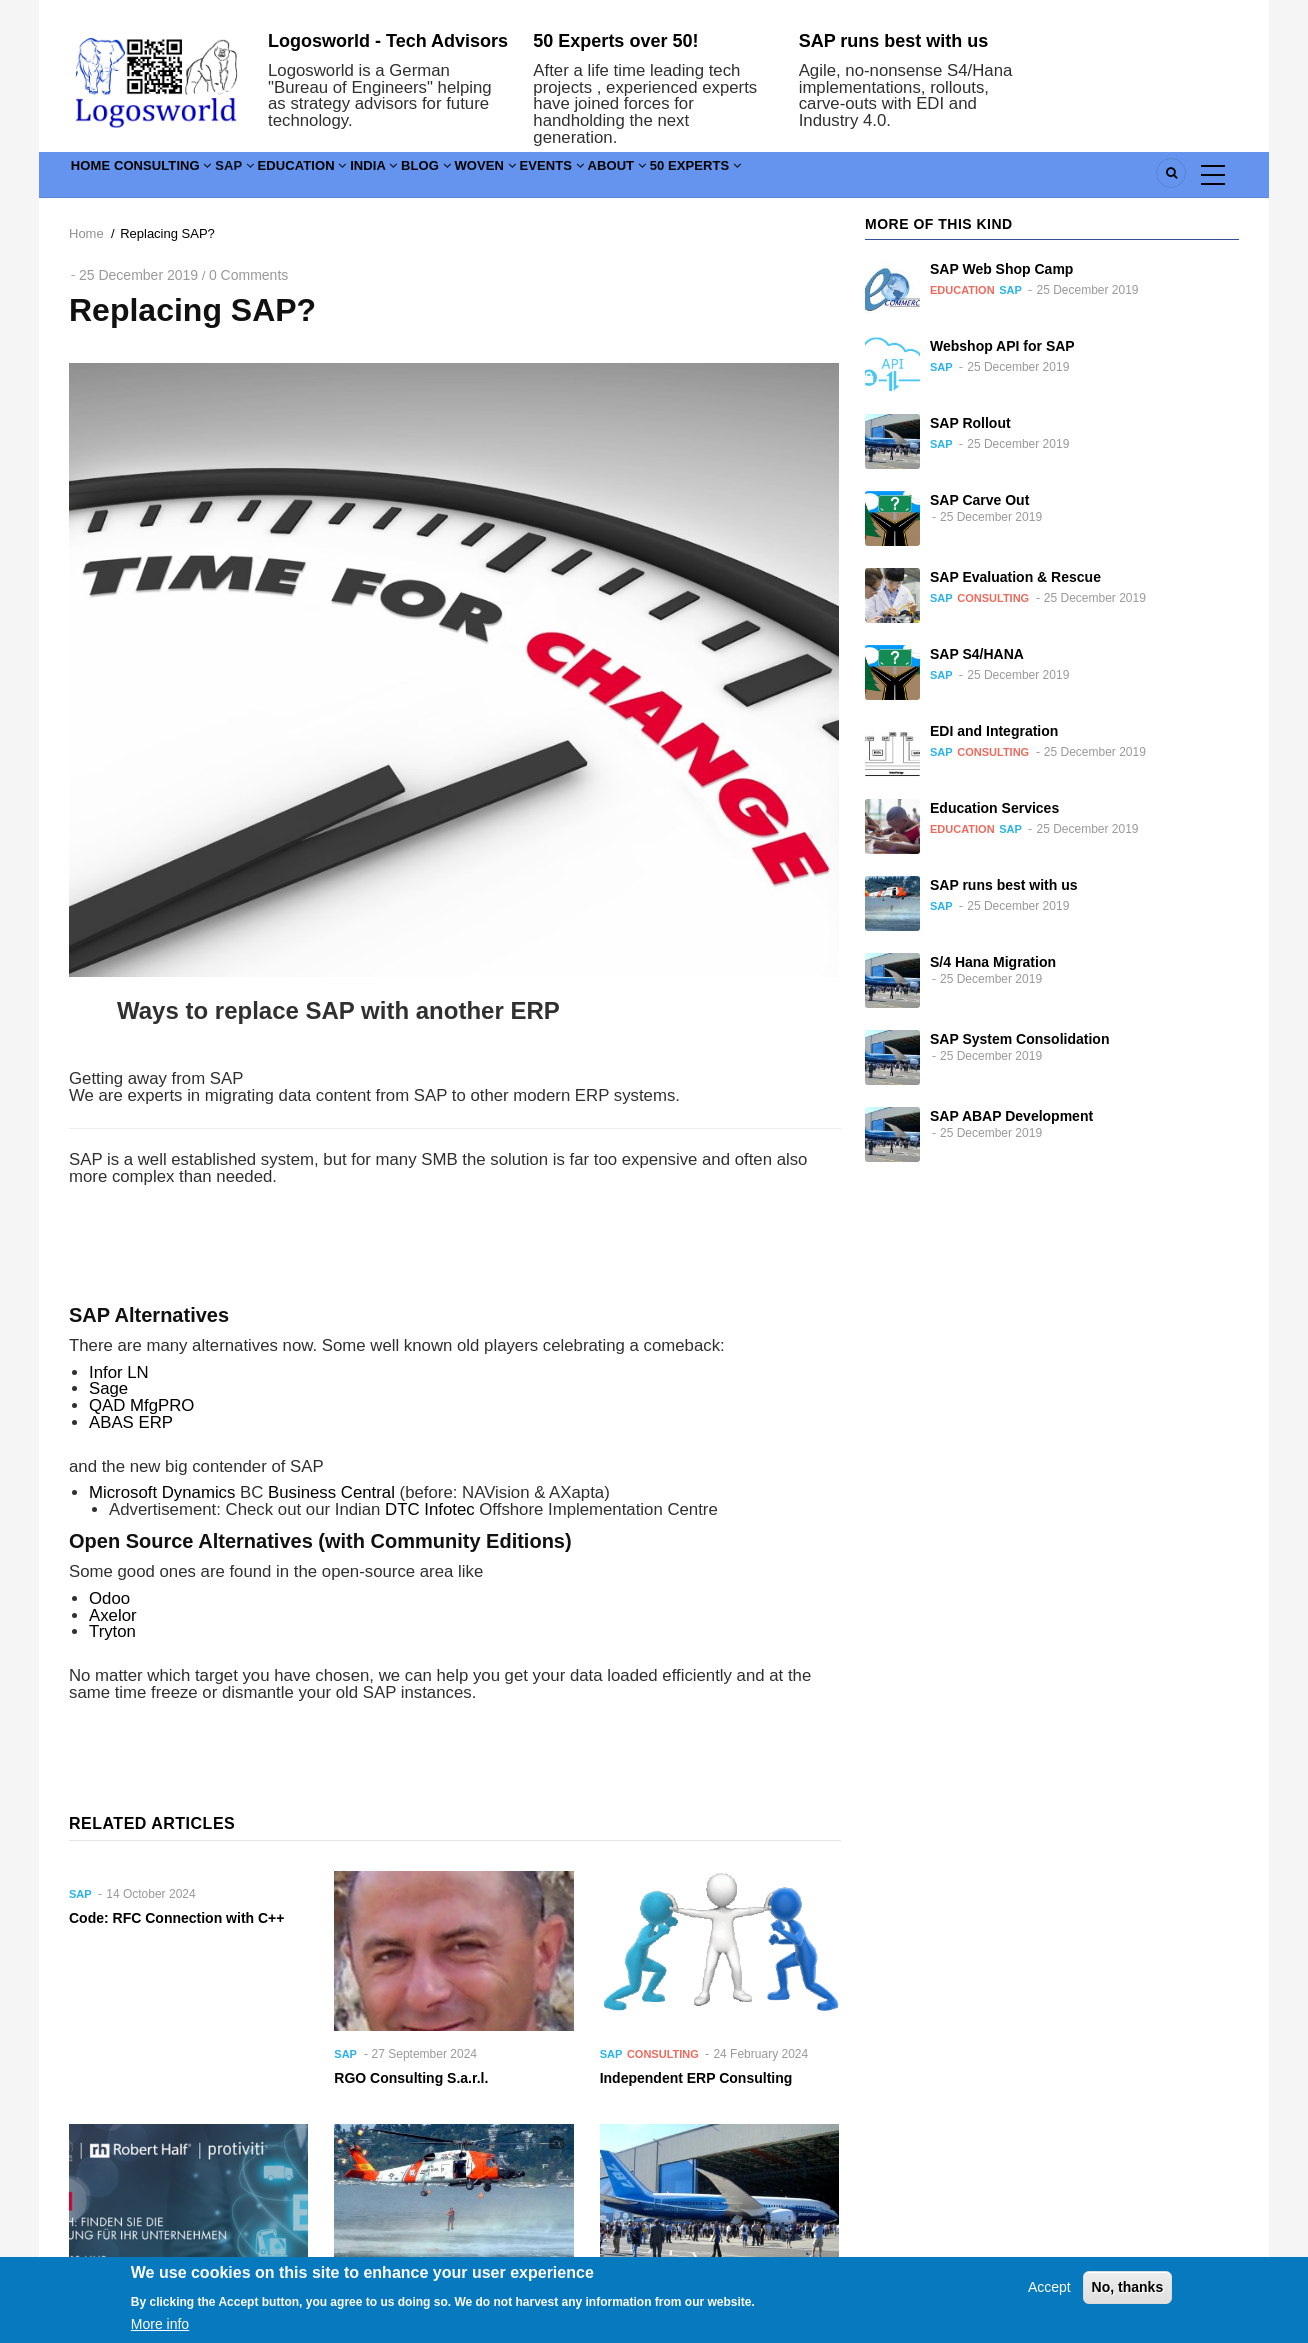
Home (100, 178)
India (471, 178)
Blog (544, 178)
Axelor (113, 1615)
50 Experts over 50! (615, 41)
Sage (108, 1388)
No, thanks (1128, 2299)
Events (712, 178)
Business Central (331, 1492)
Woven (624, 178)
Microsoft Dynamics (162, 1492)
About (798, 178)
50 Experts (899, 178)
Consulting (194, 178)
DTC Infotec (430, 1509)
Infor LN (119, 1372)
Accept (1049, 2299)
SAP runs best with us (894, 41)
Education (376, 178)
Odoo (109, 1598)
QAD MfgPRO (141, 1405)
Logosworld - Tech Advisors (388, 41)
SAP (288, 178)
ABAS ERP (131, 1422)
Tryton (112, 1631)
